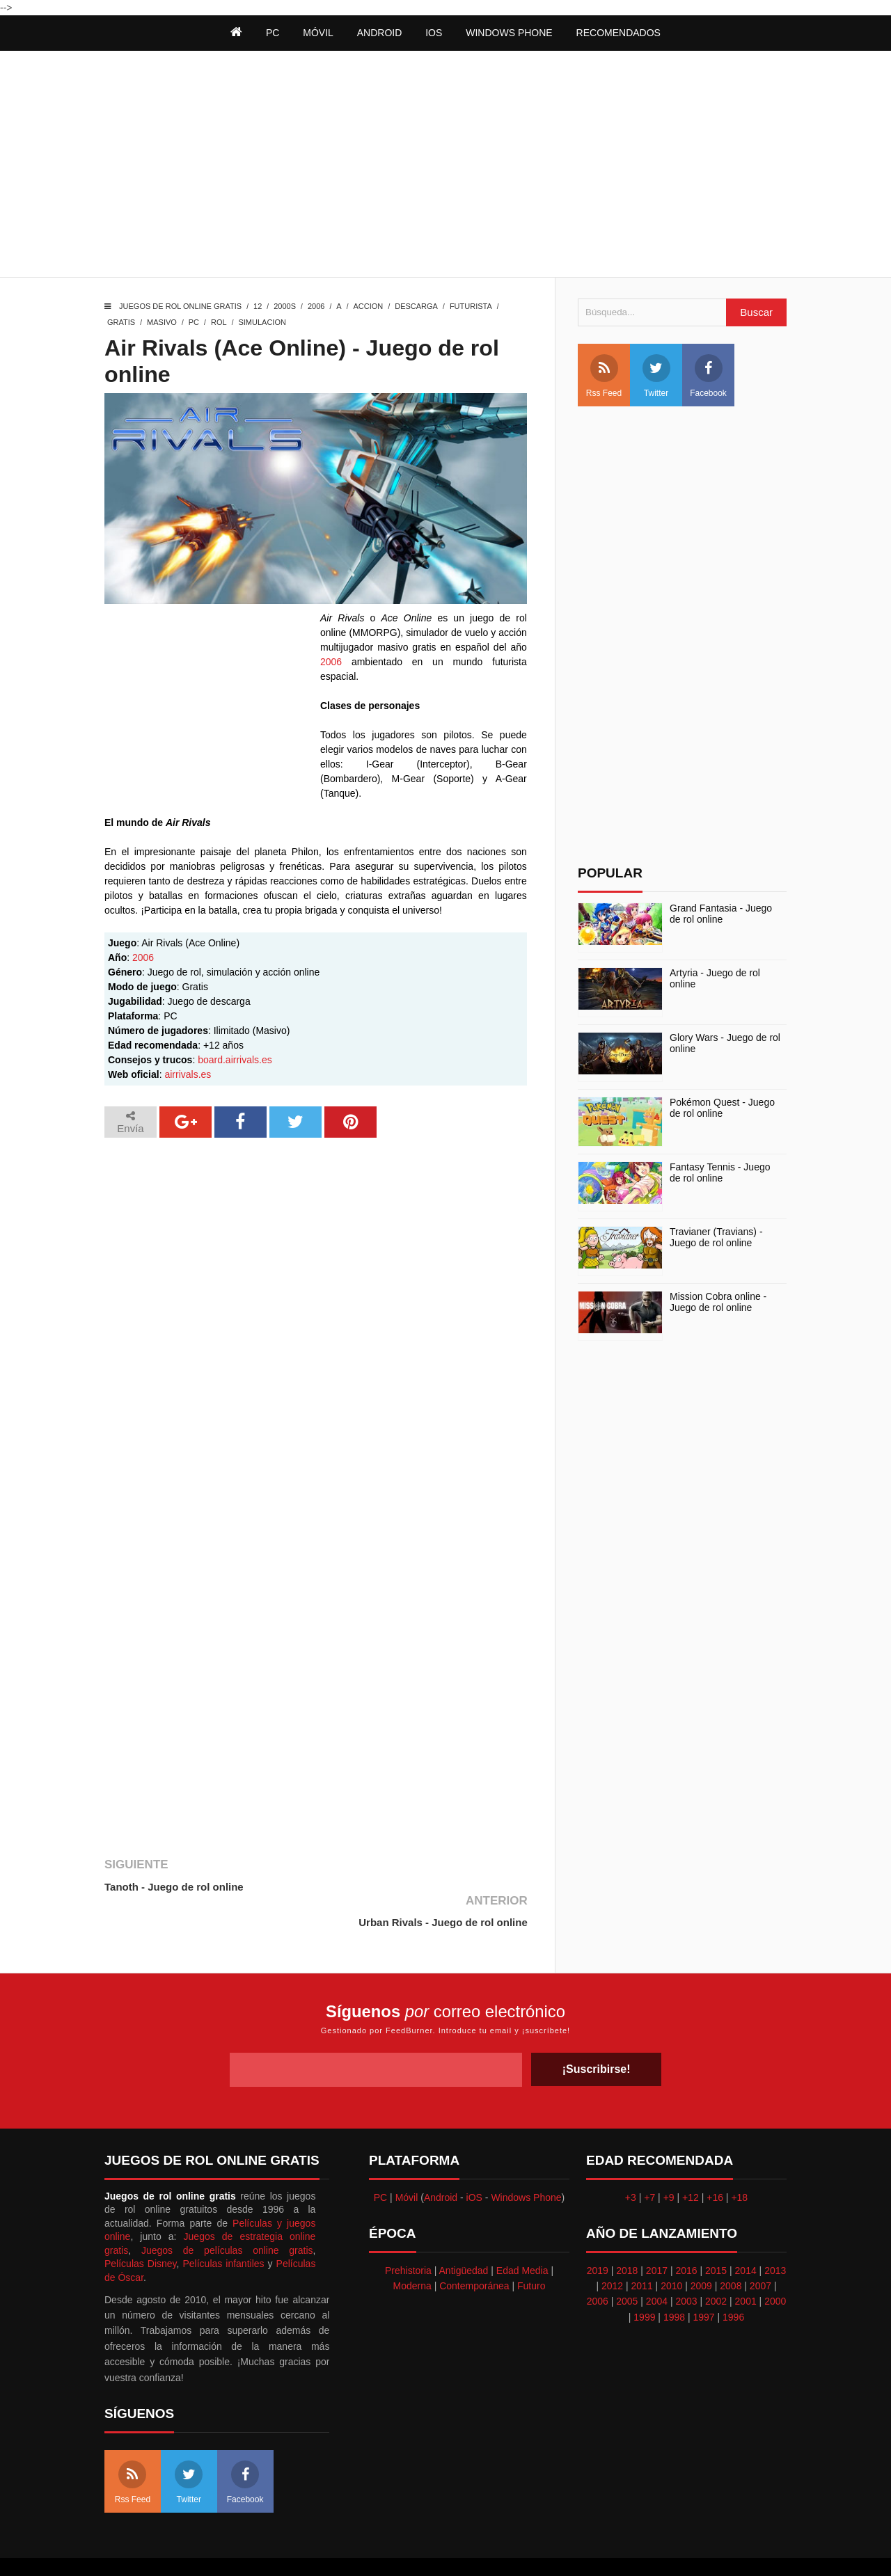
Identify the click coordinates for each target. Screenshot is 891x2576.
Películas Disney (140, 2228)
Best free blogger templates (535, 2548)
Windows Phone (509, 32)
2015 (716, 2234)
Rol (219, 322)
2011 (642, 2249)
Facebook (708, 376)
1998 (674, 2281)
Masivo (162, 322)
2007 (760, 2249)
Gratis (121, 322)
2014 (746, 2234)
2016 (686, 2234)
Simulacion (261, 322)
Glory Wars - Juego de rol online (725, 1043)
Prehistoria (408, 2234)
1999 (644, 2281)
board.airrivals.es (235, 1059)
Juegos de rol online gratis (180, 306)
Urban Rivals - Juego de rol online (442, 1887)
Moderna (412, 2249)
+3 (630, 2161)
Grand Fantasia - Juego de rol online (721, 914)
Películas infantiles (223, 2228)
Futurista (471, 306)
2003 (686, 2265)
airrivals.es (187, 1074)
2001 (746, 2265)
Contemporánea (474, 2249)
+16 (715, 2161)
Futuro (531, 2249)
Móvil (406, 2161)
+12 (690, 2161)
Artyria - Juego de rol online (715, 978)
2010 (671, 2249)
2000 (775, 2265)
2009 (701, 2249)
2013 (775, 2234)
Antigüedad (464, 2234)
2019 (597, 2234)
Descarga (416, 306)
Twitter (656, 376)
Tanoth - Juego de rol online (174, 1887)
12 (257, 306)
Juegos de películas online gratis (227, 2214)
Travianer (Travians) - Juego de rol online (716, 1237)
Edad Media (522, 2234)
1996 (733, 2281)
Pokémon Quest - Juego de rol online (722, 1108)
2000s (285, 306)
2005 (627, 2265)
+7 (649, 2161)
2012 (612, 2249)
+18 (739, 2161)
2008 (730, 2249)
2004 (657, 2265)
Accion (369, 306)
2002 (716, 2265)
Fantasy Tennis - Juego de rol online (720, 1172)
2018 (627, 2234)
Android (379, 32)
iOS (433, 32)
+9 (669, 2161)
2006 (316, 306)
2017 (657, 2234)
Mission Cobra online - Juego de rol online (718, 1302)
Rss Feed (604, 376)
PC (194, 322)
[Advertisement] (445, 165)
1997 (703, 2281)
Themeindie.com (438, 2548)
